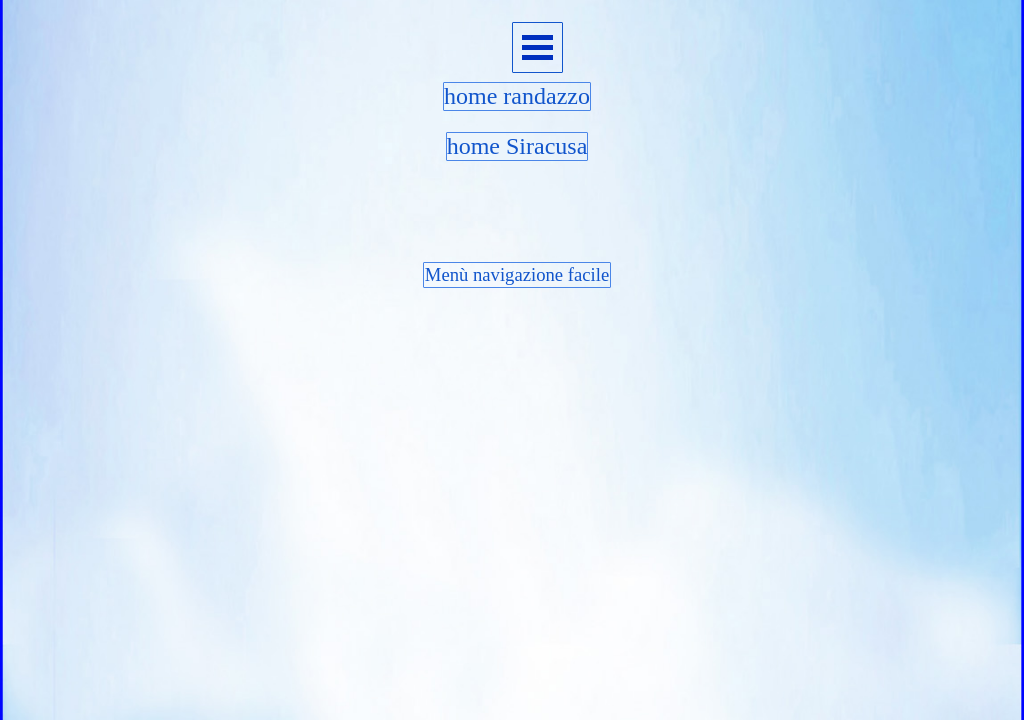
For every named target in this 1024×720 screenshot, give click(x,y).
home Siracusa (517, 146)
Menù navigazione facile (517, 274)
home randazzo (517, 96)
